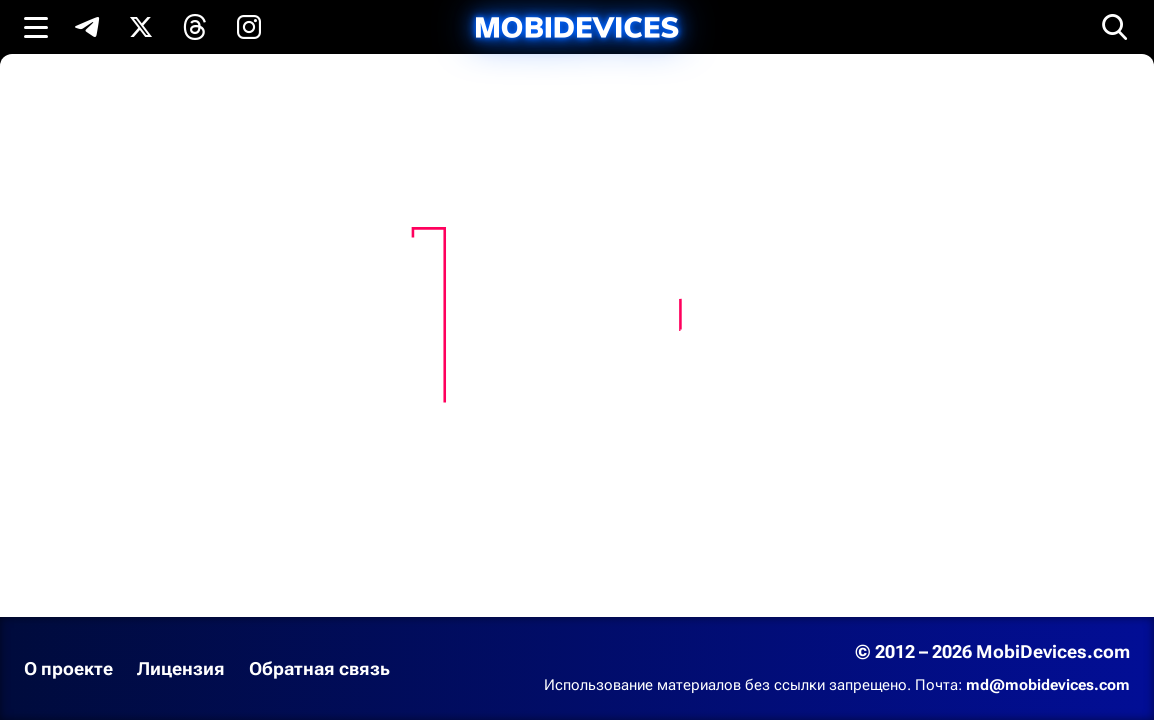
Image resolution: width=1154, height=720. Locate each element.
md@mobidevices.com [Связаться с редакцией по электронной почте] (1048, 685)
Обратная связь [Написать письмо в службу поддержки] (319, 668)
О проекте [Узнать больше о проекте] (68, 668)
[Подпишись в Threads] (195, 27)
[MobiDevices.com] (577, 27)
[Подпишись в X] (141, 27)
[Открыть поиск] (1115, 27)
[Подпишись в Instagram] (249, 27)
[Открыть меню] (36, 27)
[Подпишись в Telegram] (87, 27)
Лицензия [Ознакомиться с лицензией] (181, 668)
